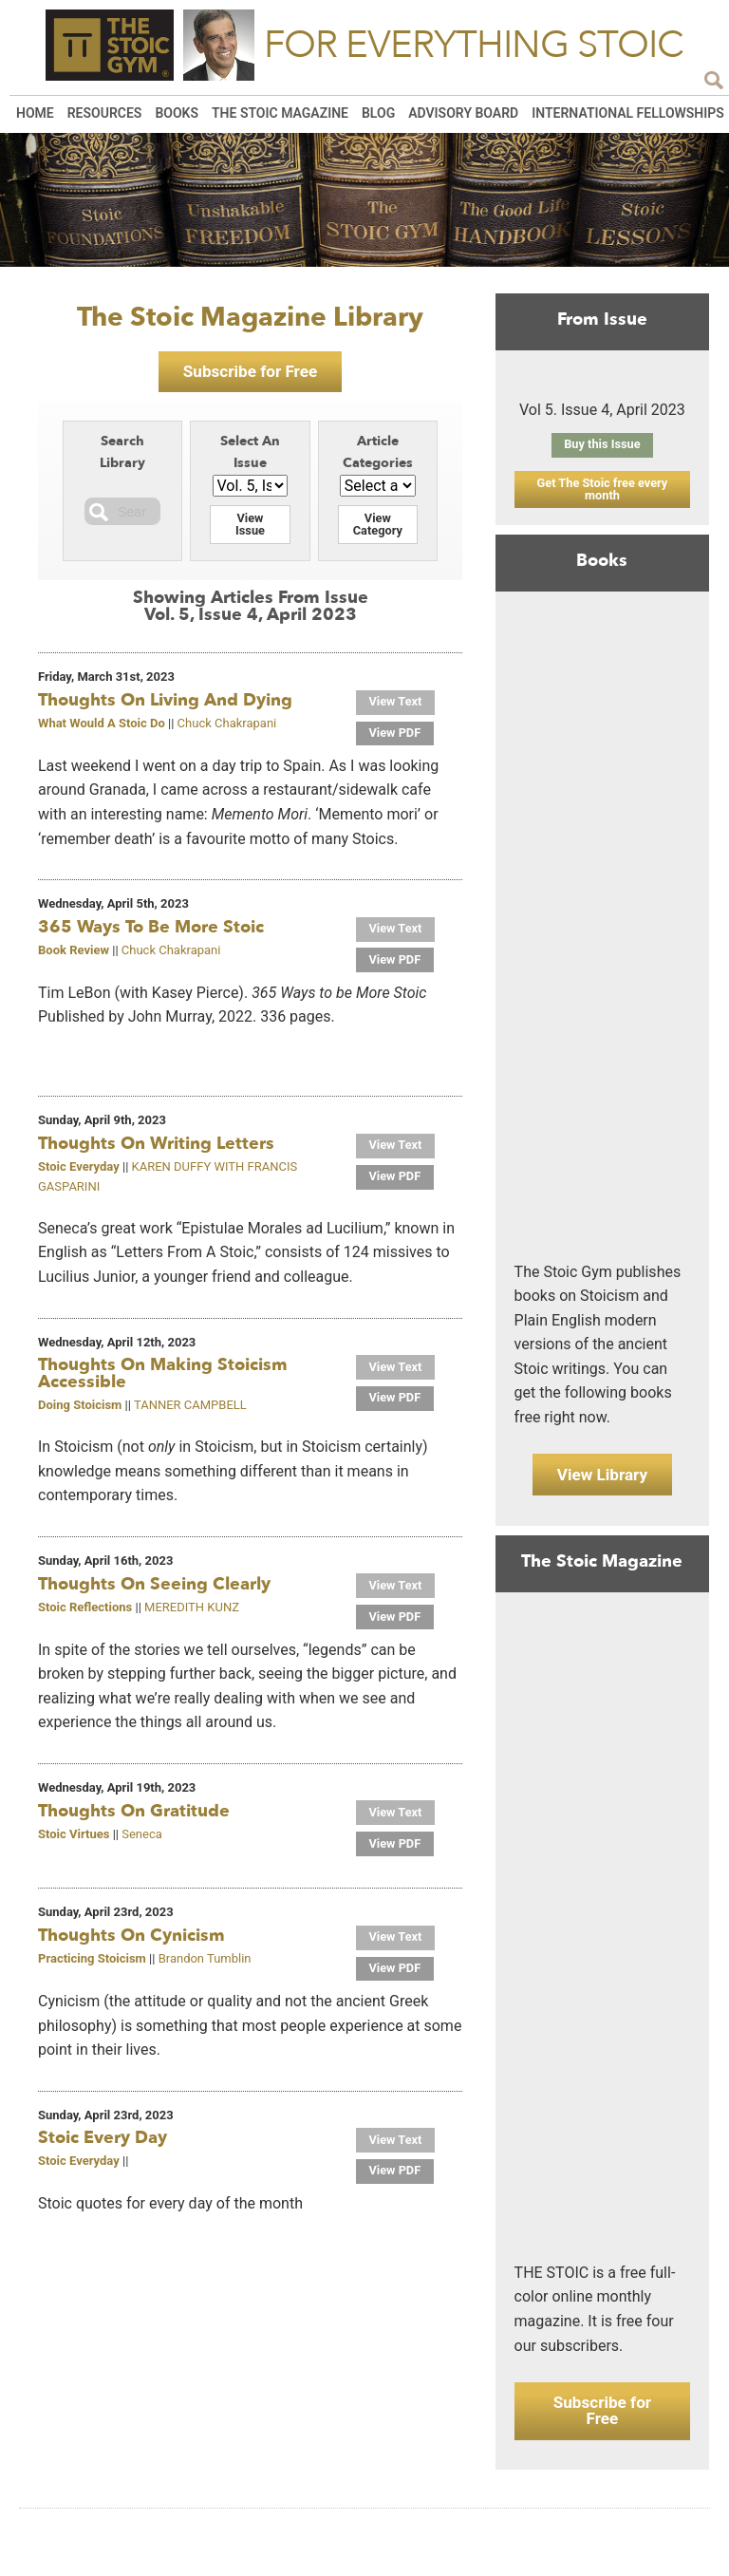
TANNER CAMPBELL (190, 1410)
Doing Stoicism (80, 1410)
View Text (397, 707)
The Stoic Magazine (280, 113)
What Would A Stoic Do (101, 728)
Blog (378, 113)
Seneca (142, 1840)
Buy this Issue (602, 445)
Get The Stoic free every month (601, 490)
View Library (601, 1479)
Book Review (73, 955)
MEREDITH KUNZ (191, 1613)
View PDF (396, 738)
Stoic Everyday (79, 1172)
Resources (104, 113)
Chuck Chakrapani (227, 728)
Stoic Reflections (85, 1613)
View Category (378, 529)
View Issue (250, 529)
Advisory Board (463, 113)
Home (35, 113)
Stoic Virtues (73, 1840)
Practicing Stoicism (92, 1965)
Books (176, 113)
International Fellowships (628, 113)
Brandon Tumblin (205, 1965)
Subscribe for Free (250, 374)
